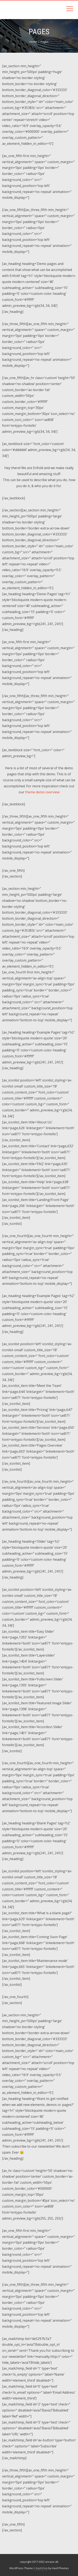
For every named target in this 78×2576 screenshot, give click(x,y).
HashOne (42, 2568)
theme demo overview (42, 792)
